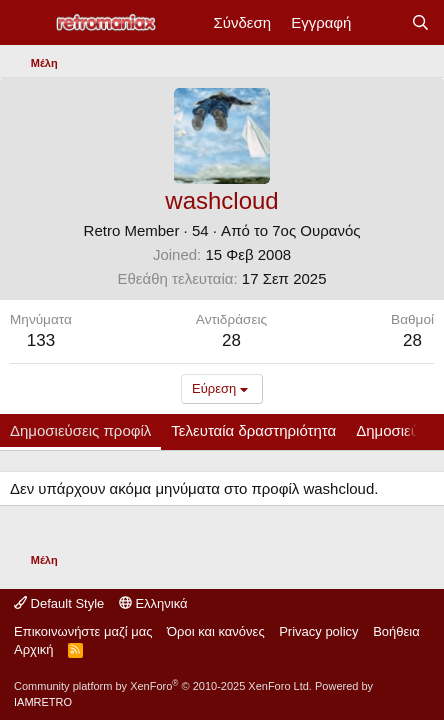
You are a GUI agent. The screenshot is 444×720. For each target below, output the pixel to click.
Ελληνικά (153, 603)
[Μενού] (27, 23)
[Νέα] (380, 22)
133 (41, 340)
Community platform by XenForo (163, 686)
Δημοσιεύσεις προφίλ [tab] (80, 430)
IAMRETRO (43, 702)
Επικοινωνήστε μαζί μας (83, 631)
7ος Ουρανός (316, 230)
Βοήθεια (396, 631)
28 (412, 340)
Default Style (59, 603)
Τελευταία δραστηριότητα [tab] (253, 430)
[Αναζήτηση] (420, 22)
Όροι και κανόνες (216, 631)
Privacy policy (318, 631)
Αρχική (34, 649)
